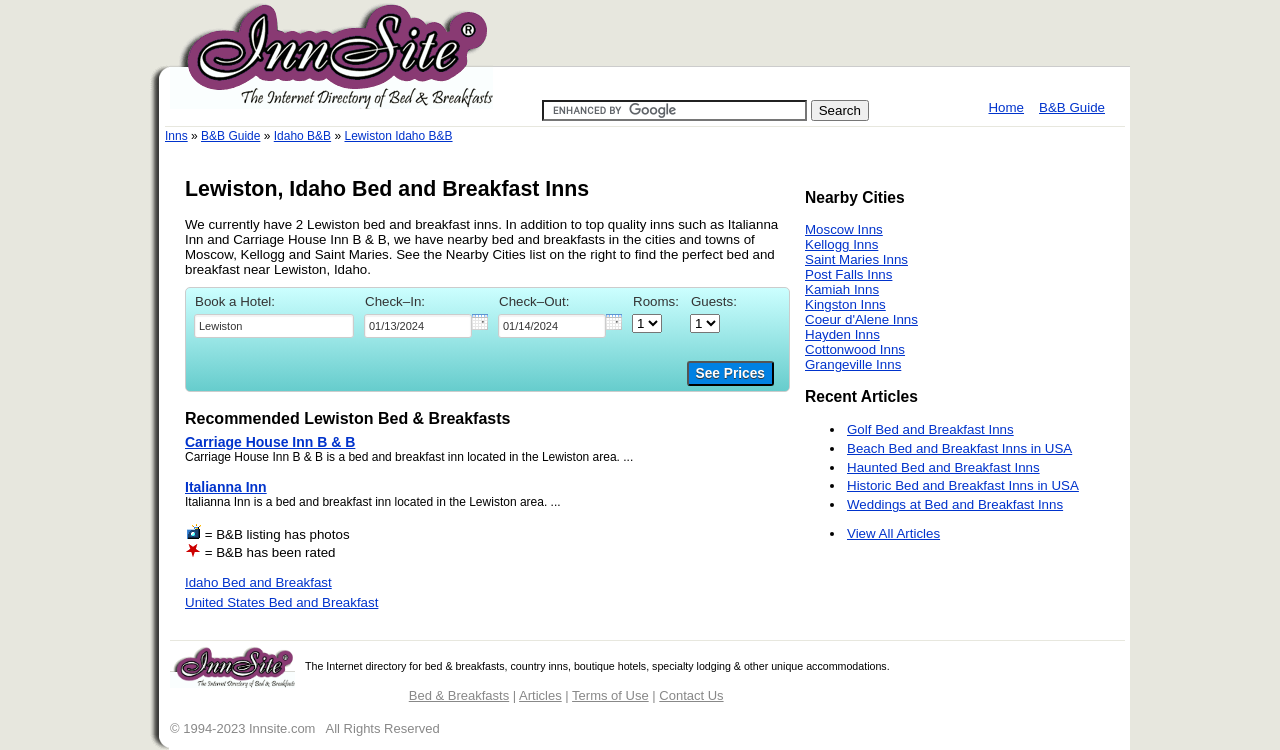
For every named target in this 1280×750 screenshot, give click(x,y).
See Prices (730, 373)
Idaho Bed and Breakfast (258, 582)
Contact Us (691, 695)
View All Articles (893, 533)
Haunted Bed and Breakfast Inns (943, 467)
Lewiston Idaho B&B (398, 136)
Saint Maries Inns (856, 259)
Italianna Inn (226, 487)
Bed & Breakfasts (459, 695)
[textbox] (274, 326)
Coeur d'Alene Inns (861, 319)
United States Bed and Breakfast (281, 602)
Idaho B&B (302, 136)
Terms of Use (610, 695)
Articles (540, 695)
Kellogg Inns (841, 244)
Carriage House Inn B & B (270, 442)
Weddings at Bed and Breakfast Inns (955, 504)
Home (1006, 107)
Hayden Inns (842, 334)
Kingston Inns (845, 304)
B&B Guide (1072, 107)
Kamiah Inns (842, 289)
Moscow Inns (844, 229)
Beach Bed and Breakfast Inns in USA (959, 448)
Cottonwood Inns (855, 349)
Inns (176, 136)
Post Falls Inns (848, 274)
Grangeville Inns (853, 364)
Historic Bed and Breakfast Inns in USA (963, 485)
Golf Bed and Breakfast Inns (930, 429)
